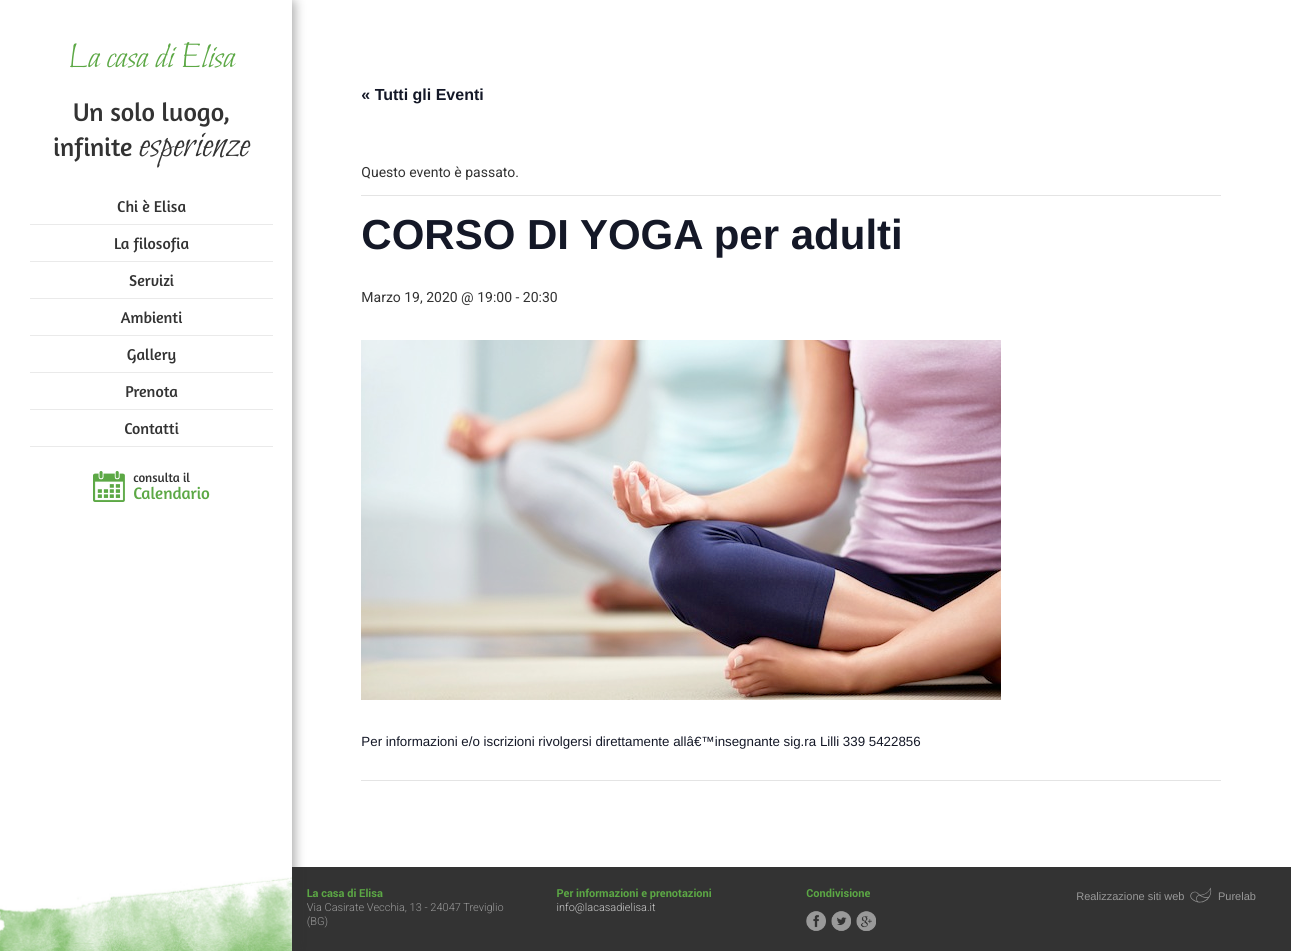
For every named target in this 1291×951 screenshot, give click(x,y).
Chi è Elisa (151, 206)
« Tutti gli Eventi (428, 95)
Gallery (151, 354)
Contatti (151, 428)
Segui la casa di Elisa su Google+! (872, 921)
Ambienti (151, 317)
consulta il (171, 487)
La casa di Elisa (151, 59)
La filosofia (151, 243)
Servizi (151, 280)
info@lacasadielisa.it (614, 907)
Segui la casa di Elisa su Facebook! (822, 921)
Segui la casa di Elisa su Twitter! (847, 921)
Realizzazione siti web (1132, 897)
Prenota (151, 391)
